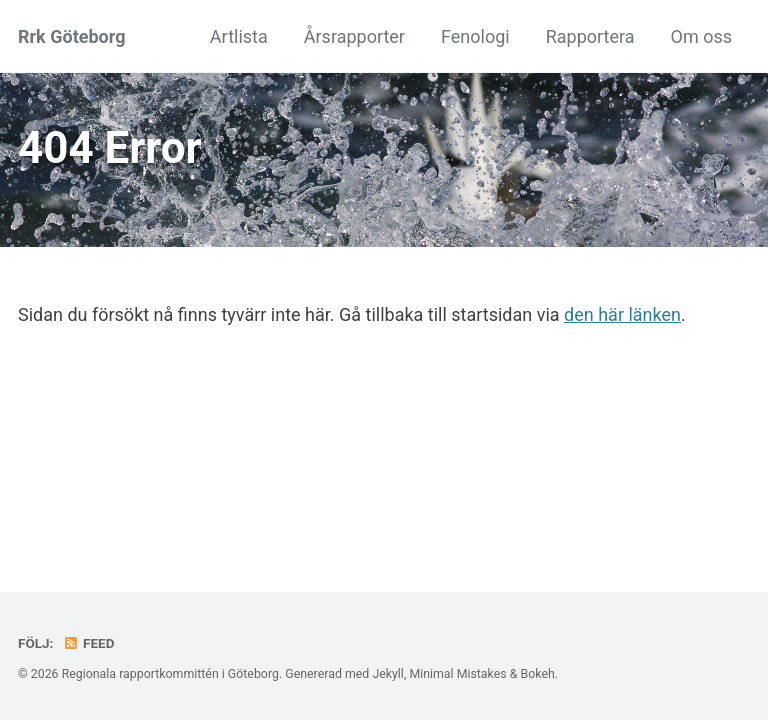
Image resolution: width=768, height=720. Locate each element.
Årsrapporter (354, 36)
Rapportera (590, 36)
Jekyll (388, 674)
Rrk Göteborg (71, 36)
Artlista (239, 36)
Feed (89, 643)
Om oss (701, 36)
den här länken (622, 314)
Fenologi (475, 36)
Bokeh (537, 674)
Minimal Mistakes (457, 674)
